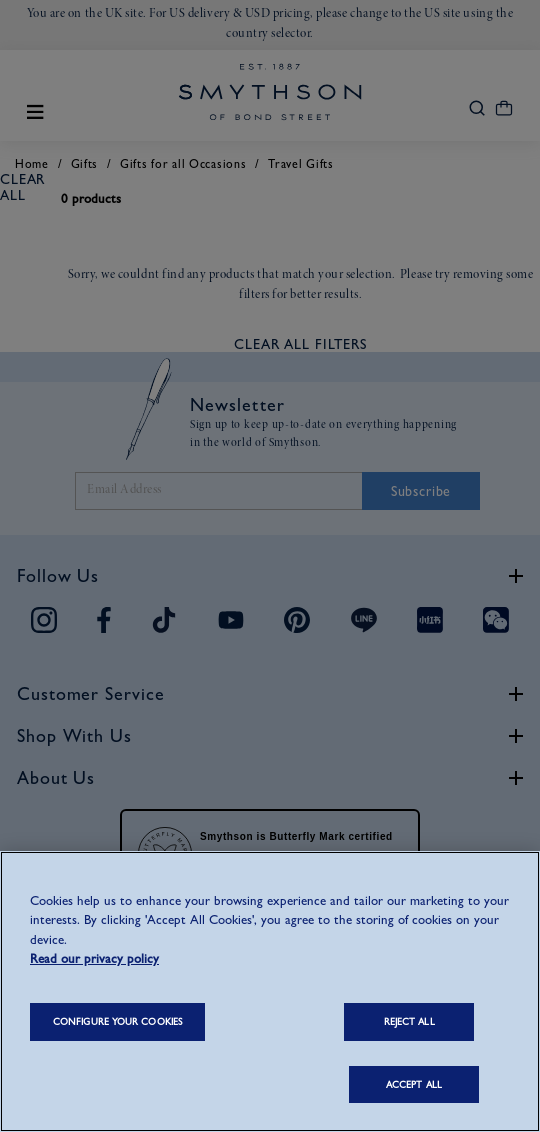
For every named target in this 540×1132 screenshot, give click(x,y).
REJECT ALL (409, 1021)
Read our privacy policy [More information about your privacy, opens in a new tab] (94, 958)
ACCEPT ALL (414, 1084)
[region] (270, 991)
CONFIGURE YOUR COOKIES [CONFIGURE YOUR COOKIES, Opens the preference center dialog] (117, 1021)
